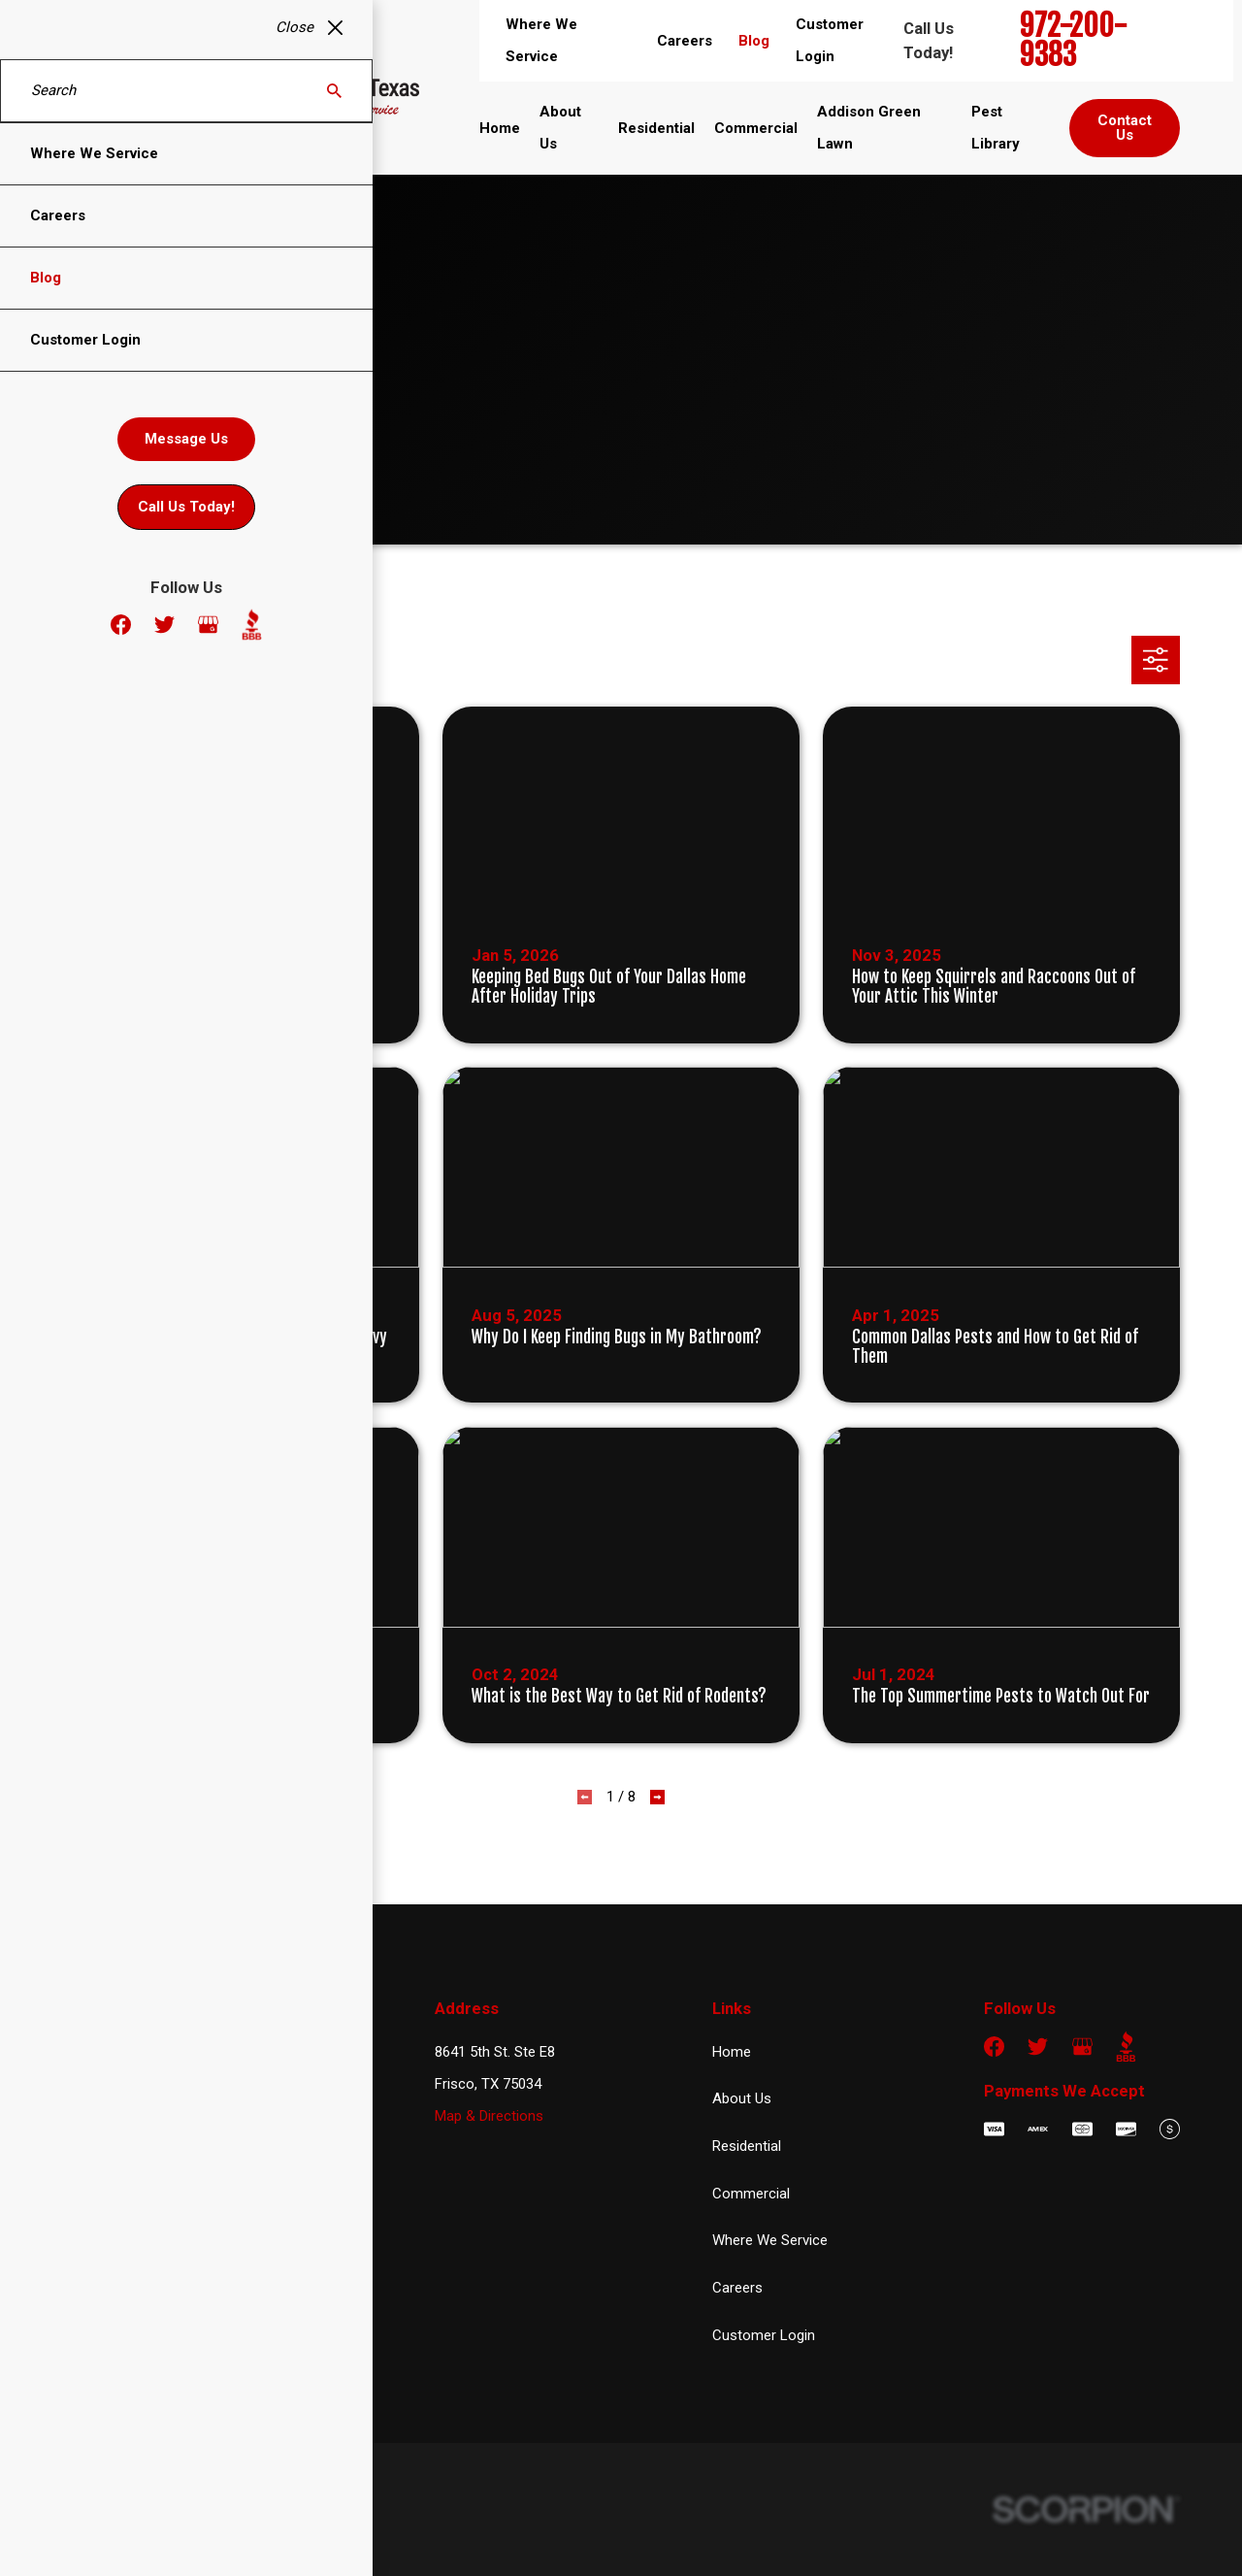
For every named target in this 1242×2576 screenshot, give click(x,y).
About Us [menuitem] (560, 127)
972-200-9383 (1074, 41)
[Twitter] (1038, 2046)
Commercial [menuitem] (756, 128)
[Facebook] (994, 2046)
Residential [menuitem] (656, 128)
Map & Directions (489, 2116)
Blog (753, 41)
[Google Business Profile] (1082, 2046)
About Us (741, 2098)
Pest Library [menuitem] (995, 127)
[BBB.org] (1126, 2046)
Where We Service (770, 2240)
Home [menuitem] (499, 128)
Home (731, 2052)
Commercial (751, 2193)
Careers (684, 41)
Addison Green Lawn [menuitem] (869, 127)
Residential (746, 2146)
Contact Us (1124, 128)
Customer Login (763, 2335)
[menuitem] (86, 2536)
